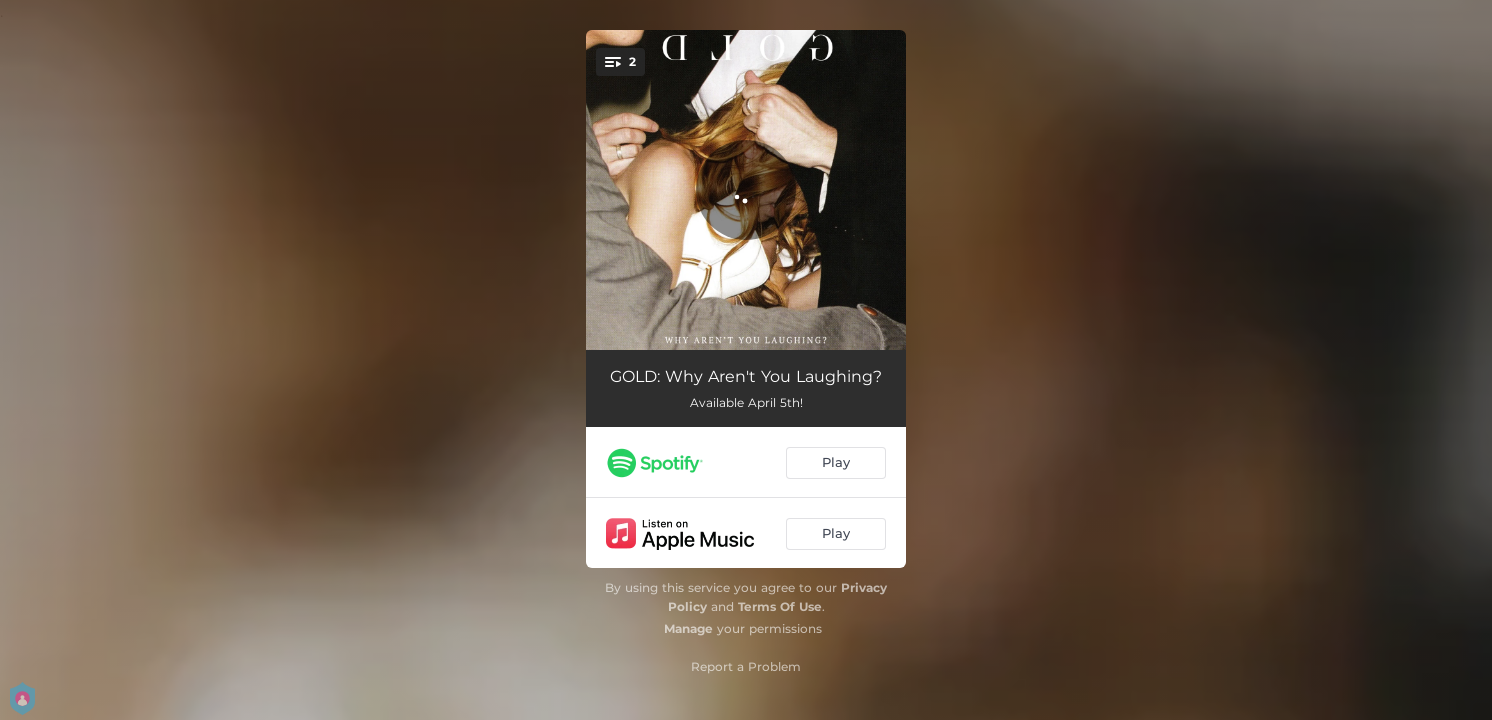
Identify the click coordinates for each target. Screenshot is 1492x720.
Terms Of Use (780, 606)
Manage (688, 628)
